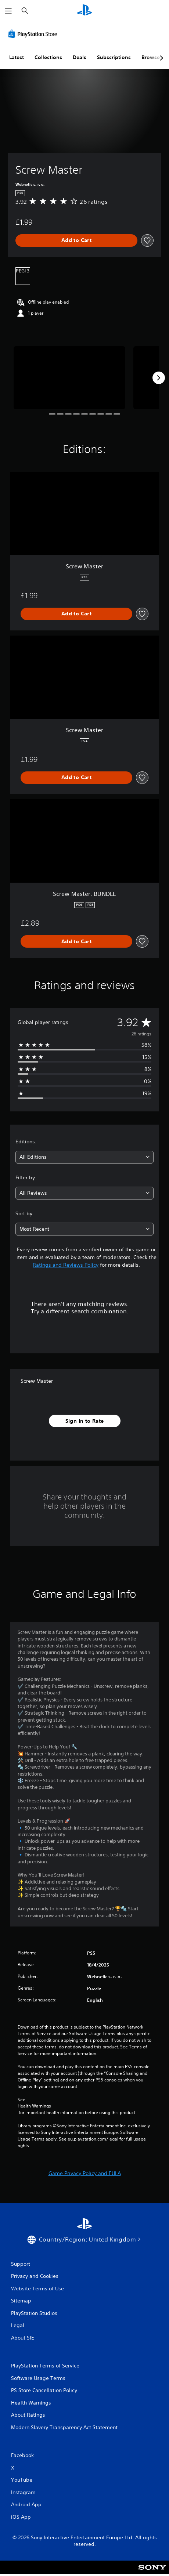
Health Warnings (34, 2106)
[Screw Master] (69, 377)
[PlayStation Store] (34, 34)
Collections (48, 57)
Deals (79, 57)
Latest (16, 57)
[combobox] (84, 1157)
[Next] (158, 378)
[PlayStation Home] (84, 11)
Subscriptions (114, 57)
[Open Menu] (8, 11)
